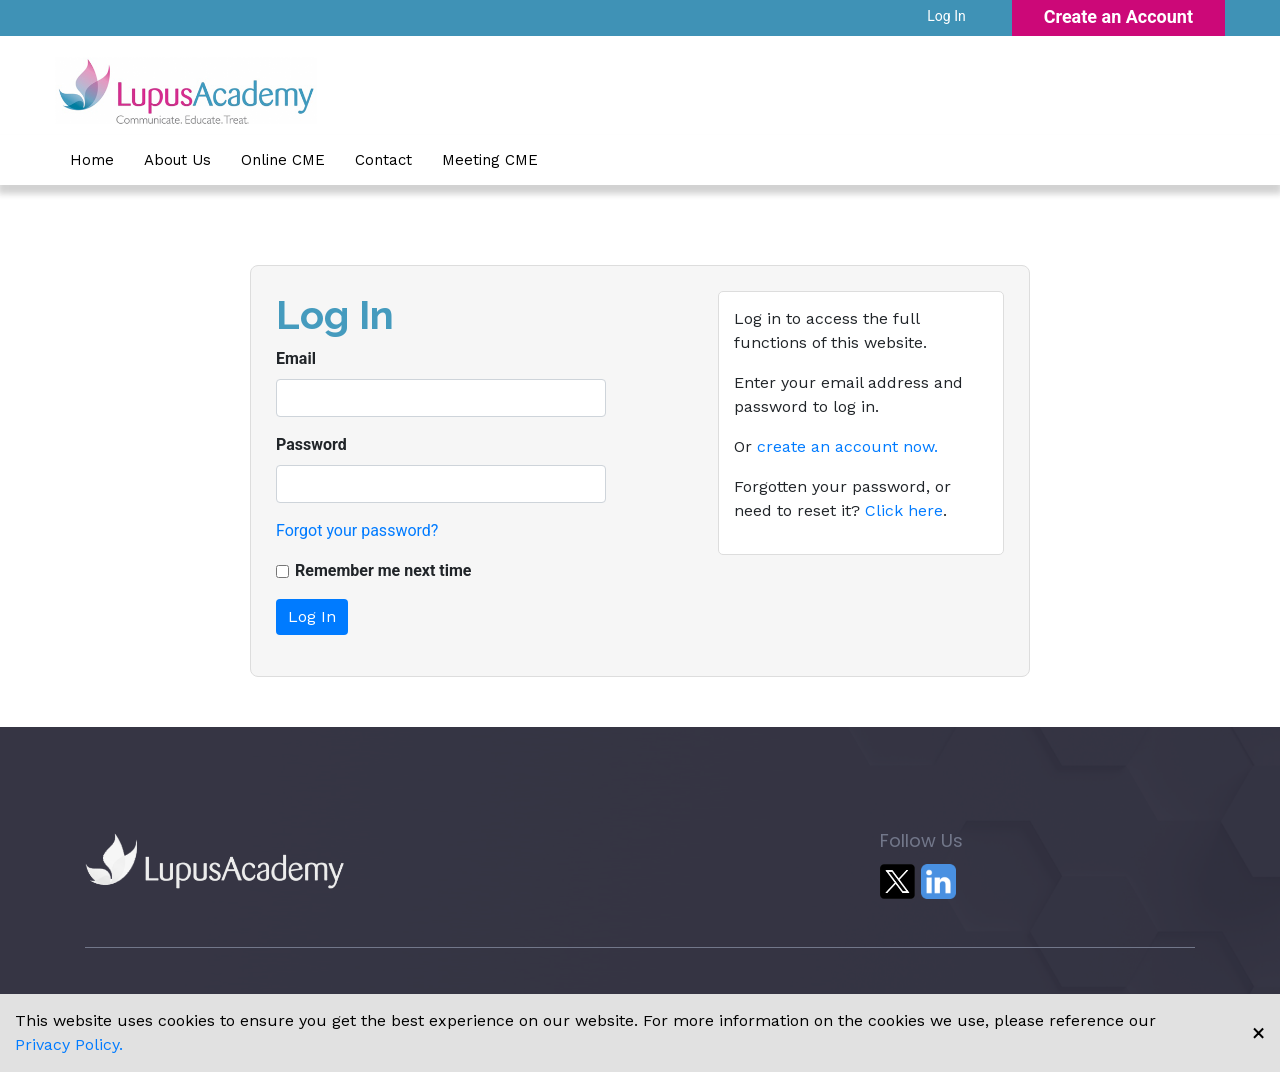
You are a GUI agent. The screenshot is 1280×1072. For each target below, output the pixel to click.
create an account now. (847, 446)
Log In (946, 16)
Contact (383, 160)
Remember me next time (383, 570)
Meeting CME (490, 160)
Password (311, 444)
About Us (177, 160)
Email (296, 358)
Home (92, 160)
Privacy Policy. (69, 1044)
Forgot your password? (357, 530)
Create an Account (1118, 16)
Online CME (283, 160)
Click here (904, 510)
